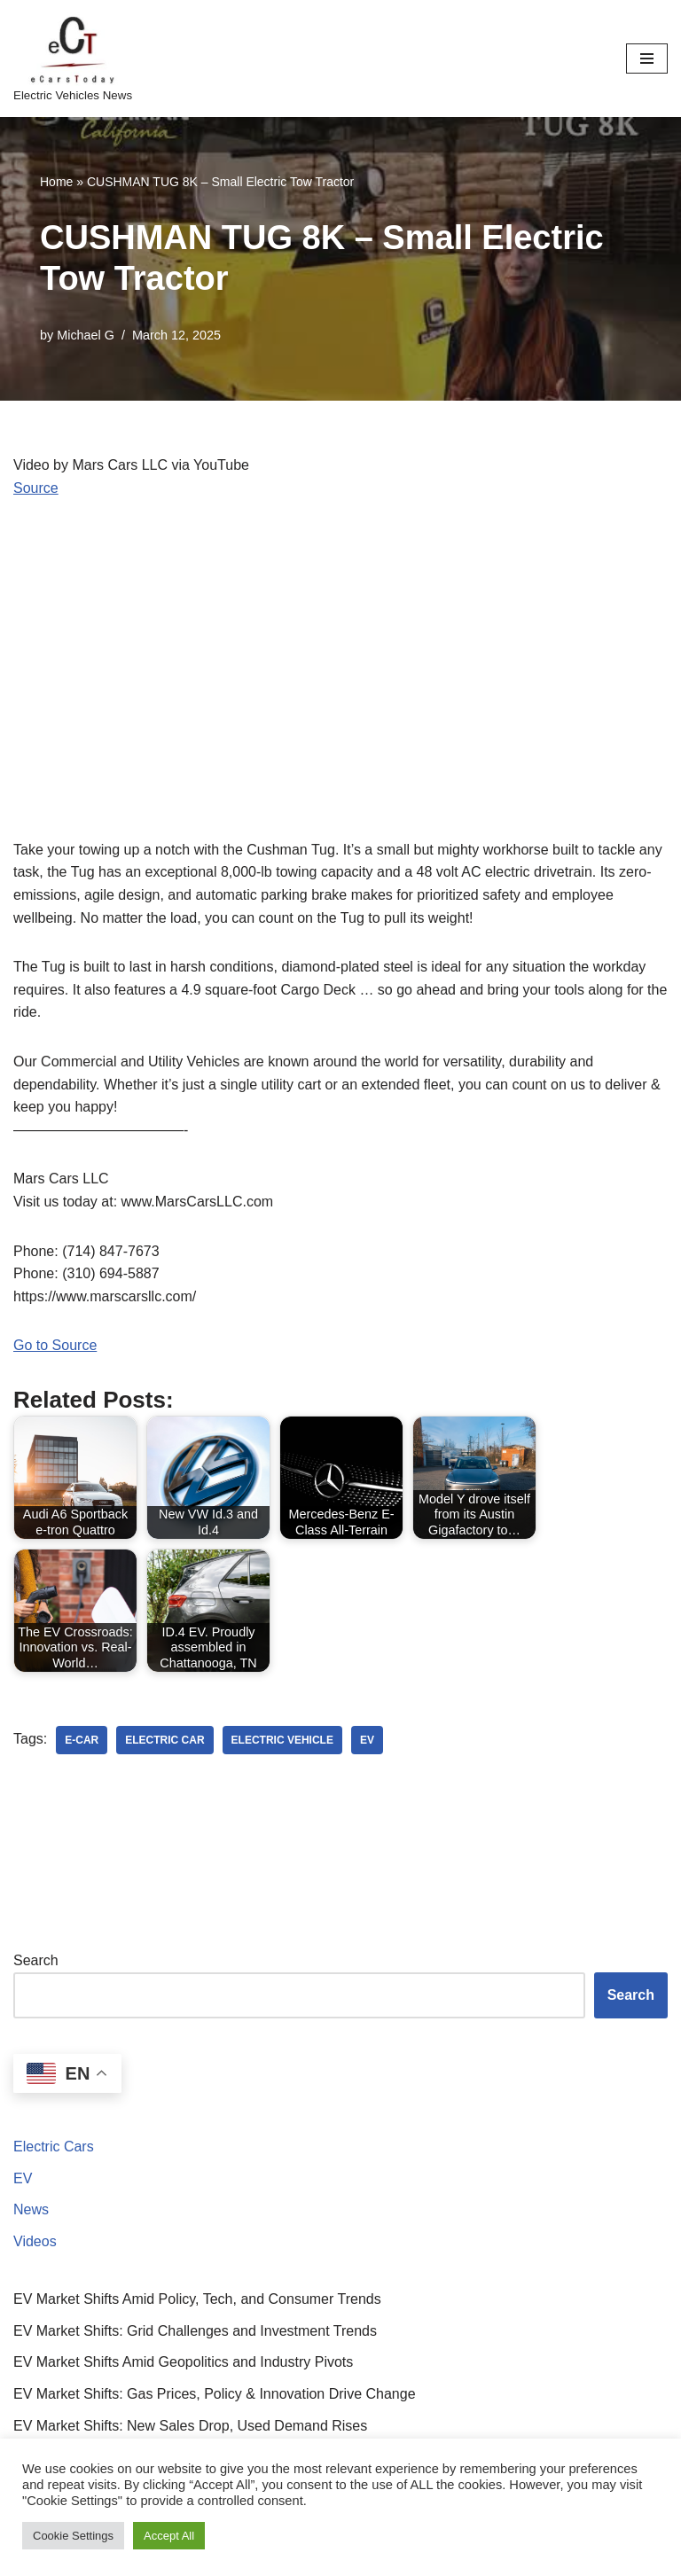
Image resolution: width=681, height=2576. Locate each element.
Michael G (85, 335)
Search (36, 1960)
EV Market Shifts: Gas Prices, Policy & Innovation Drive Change (214, 2393)
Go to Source (55, 1345)
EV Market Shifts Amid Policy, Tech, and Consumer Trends (197, 2299)
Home (56, 182)
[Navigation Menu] (647, 58)
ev (367, 1740)
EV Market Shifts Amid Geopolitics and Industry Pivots (183, 2361)
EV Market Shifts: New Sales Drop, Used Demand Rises (190, 2425)
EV (22, 2178)
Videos (35, 2241)
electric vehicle (282, 1740)
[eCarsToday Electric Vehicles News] (72, 58)
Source (36, 488)
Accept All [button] (169, 2535)
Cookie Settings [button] (73, 2535)
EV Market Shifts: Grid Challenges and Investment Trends (195, 2330)
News (31, 2209)
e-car (81, 1740)
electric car (164, 1740)
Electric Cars (53, 2146)
